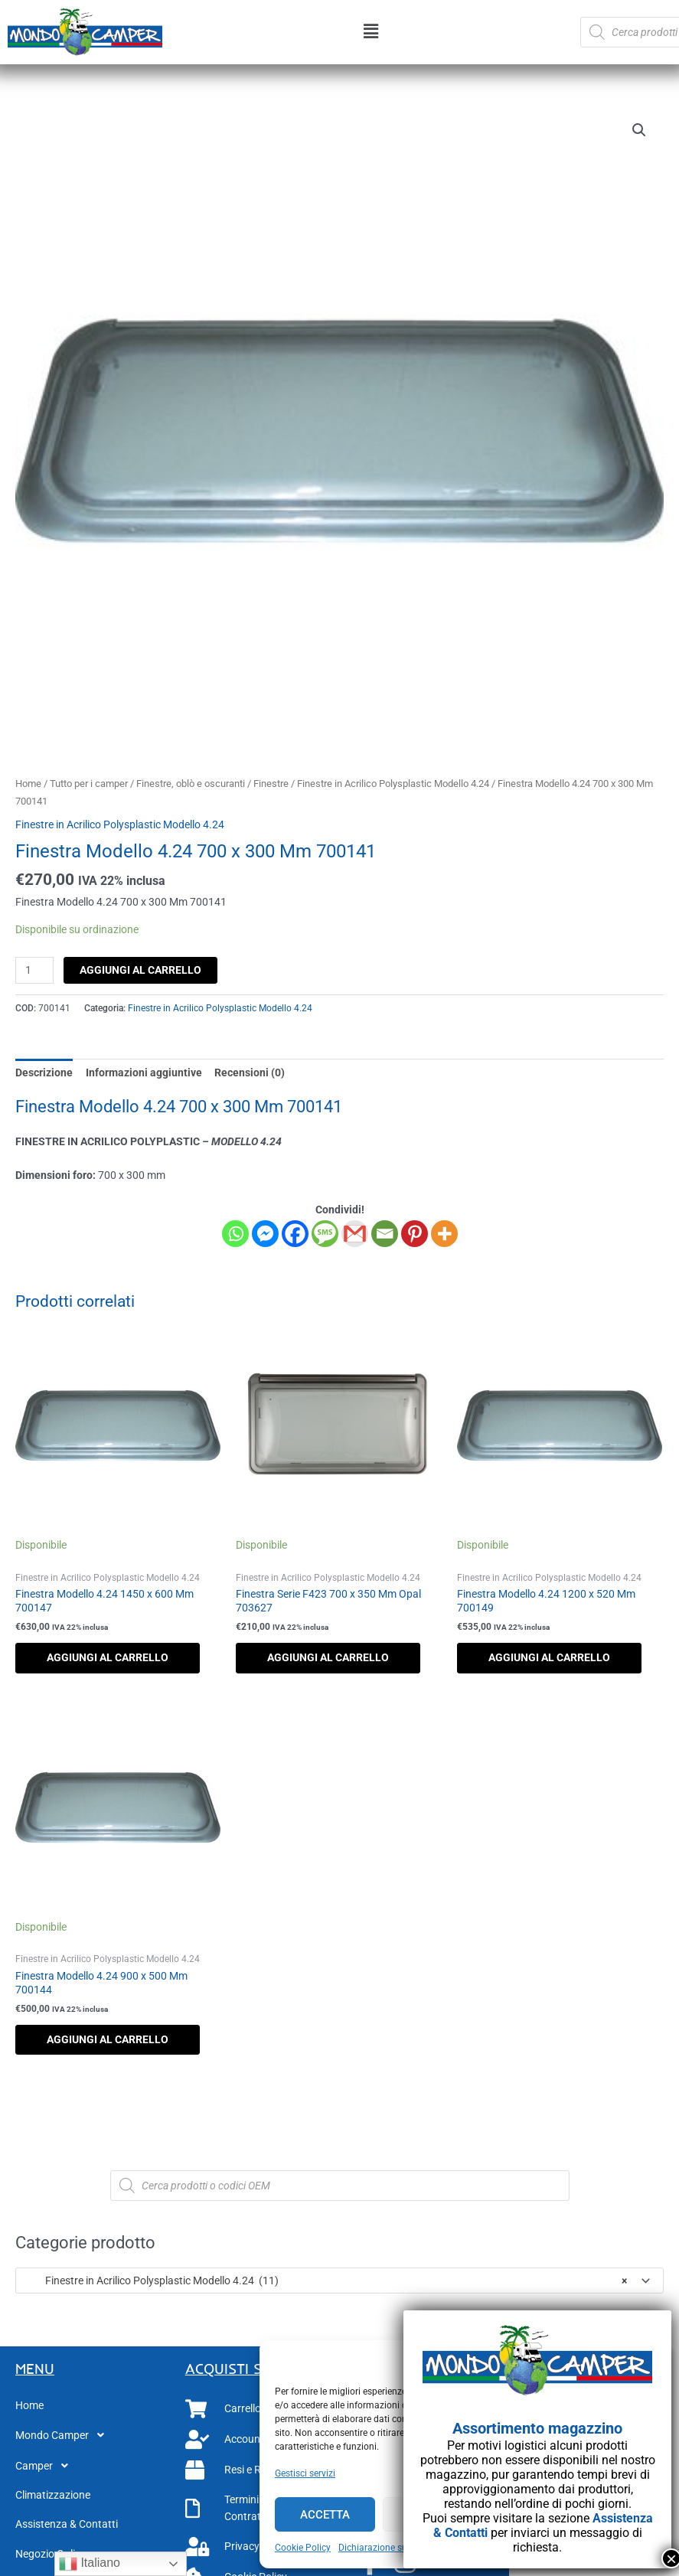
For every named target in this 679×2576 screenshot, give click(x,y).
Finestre (271, 783)
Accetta (325, 2515)
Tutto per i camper (89, 783)
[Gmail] (354, 1233)
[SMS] (325, 1233)
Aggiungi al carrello (140, 970)
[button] (371, 32)
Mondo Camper (64, 2435)
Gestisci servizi (305, 2473)
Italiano (89, 2564)
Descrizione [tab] (44, 1072)
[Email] (384, 1233)
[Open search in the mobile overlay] (340, 2185)
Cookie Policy (303, 2547)
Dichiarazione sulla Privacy (394, 2547)
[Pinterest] (414, 1233)
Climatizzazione (52, 2495)
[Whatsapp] (235, 1233)
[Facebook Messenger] (265, 1233)
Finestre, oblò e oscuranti (190, 783)
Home (28, 783)
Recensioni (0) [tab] (249, 1072)
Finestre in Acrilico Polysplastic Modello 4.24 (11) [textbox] (325, 2280)
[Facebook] (295, 1233)
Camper (46, 2466)
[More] (444, 1233)
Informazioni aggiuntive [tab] (144, 1072)
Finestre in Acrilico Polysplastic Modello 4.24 (393, 783)
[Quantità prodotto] (34, 970)
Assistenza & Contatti (66, 2524)
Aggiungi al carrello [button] (107, 1657)
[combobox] (339, 2280)
